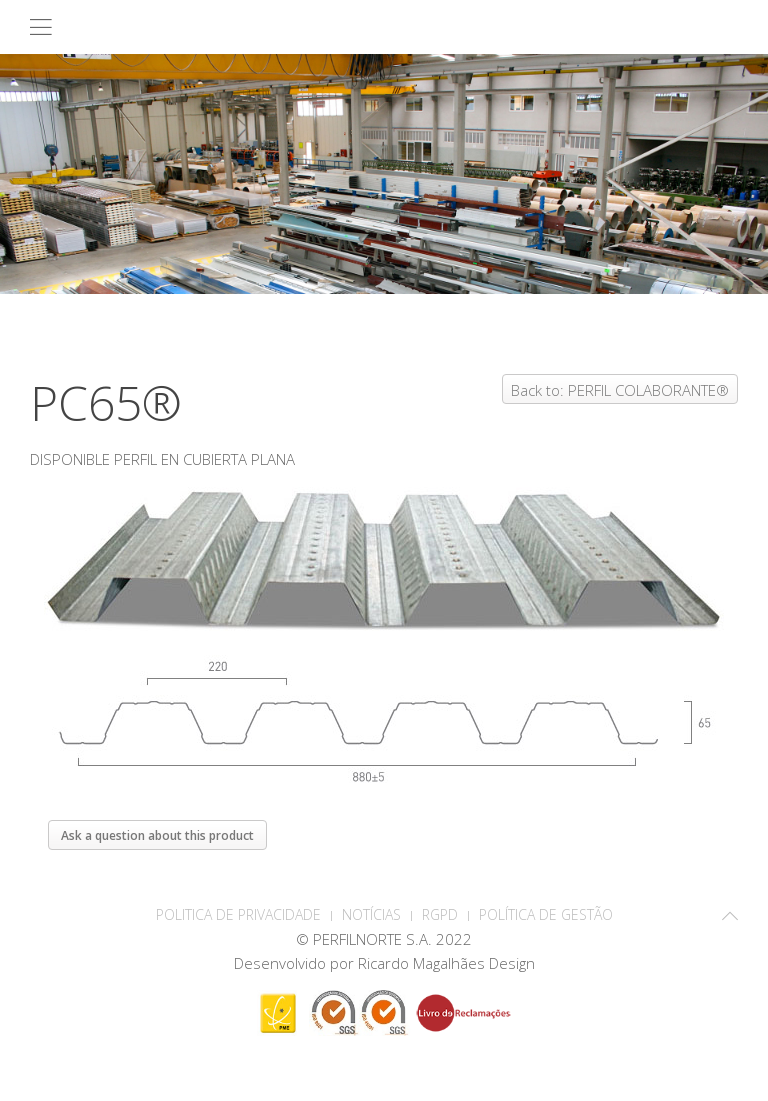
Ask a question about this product (157, 835)
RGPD (440, 914)
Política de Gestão (546, 914)
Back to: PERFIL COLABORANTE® (620, 390)
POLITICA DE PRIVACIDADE (238, 914)
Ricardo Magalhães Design (446, 963)
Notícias (371, 914)
